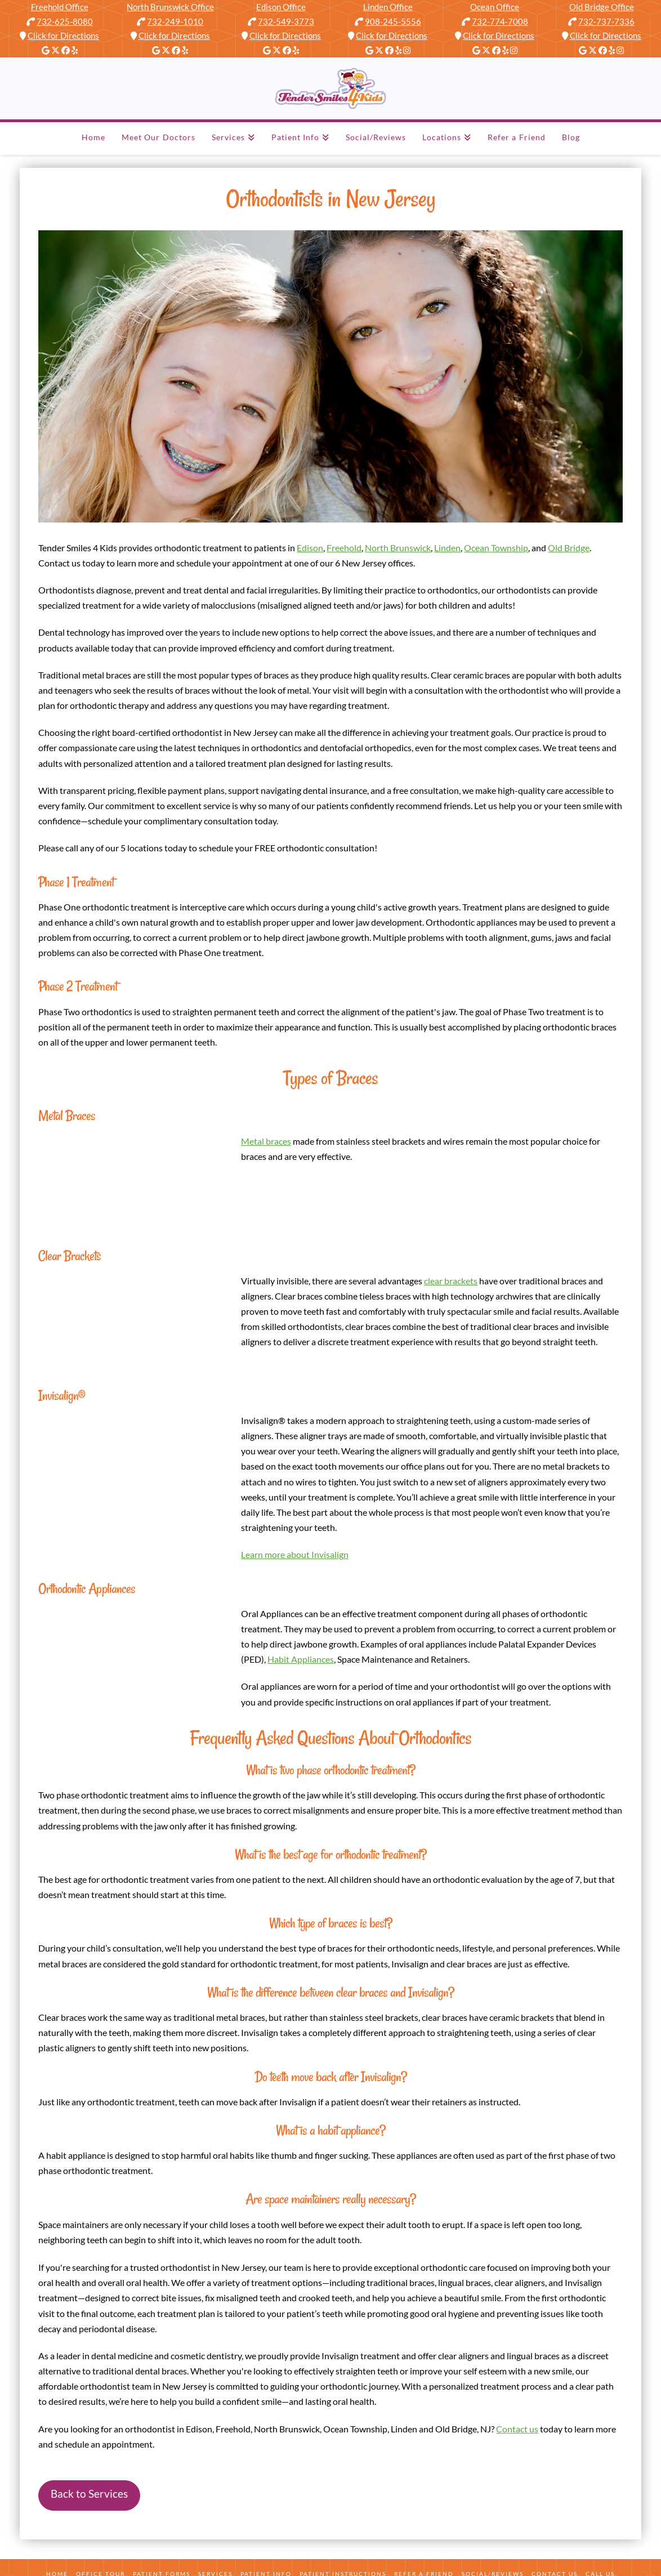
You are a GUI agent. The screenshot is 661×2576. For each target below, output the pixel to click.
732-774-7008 (500, 21)
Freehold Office (59, 7)
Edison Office (281, 7)
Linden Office (388, 7)
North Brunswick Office (170, 7)
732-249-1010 (175, 21)
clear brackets (450, 1280)
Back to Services (89, 2493)
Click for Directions (63, 35)
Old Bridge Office (601, 7)
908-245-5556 (393, 21)
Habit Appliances (300, 1659)
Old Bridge (568, 547)
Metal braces (266, 1141)
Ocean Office (494, 7)
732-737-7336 (606, 21)
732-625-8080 (65, 21)
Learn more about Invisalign (295, 1554)
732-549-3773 (286, 21)
